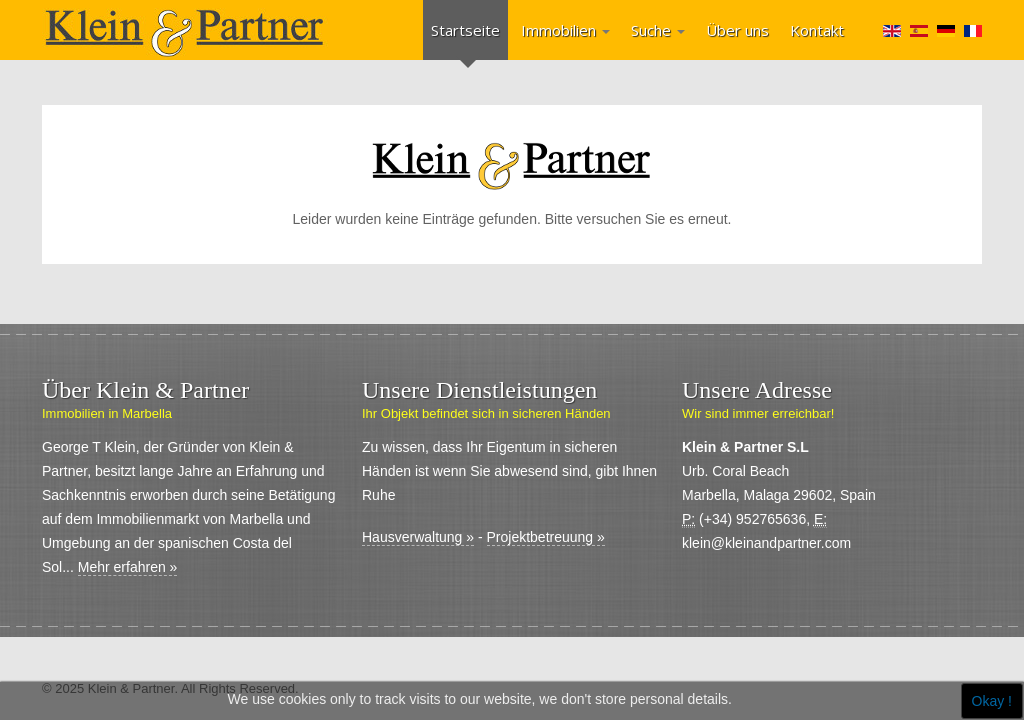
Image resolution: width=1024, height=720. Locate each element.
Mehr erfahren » (128, 567)
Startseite (465, 30)
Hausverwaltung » (418, 537)
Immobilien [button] (565, 30)
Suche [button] (658, 30)
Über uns (737, 30)
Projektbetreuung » (546, 537)
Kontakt (817, 30)
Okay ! (992, 701)
